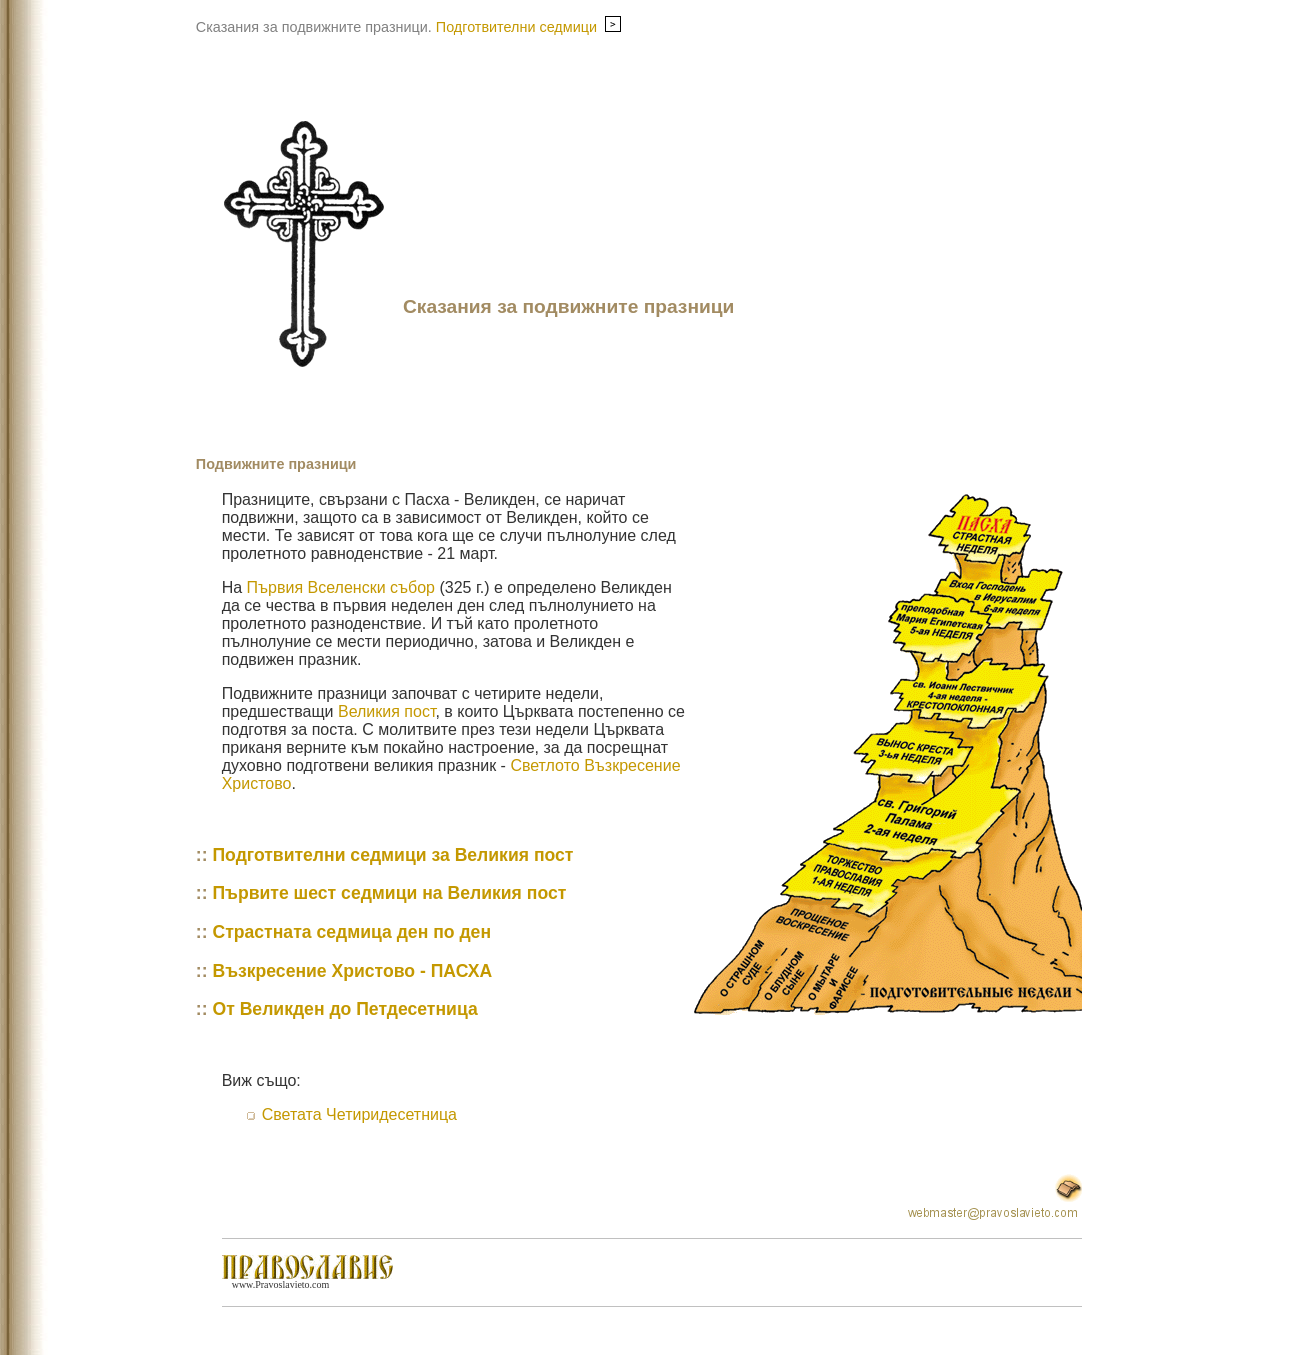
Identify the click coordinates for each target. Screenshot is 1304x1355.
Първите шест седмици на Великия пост (389, 893)
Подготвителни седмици (528, 27)
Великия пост (386, 711)
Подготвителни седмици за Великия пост (392, 855)
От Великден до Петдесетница (344, 1009)
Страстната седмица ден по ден (351, 932)
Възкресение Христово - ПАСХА (352, 971)
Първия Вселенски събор (341, 587)
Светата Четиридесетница (359, 1114)
